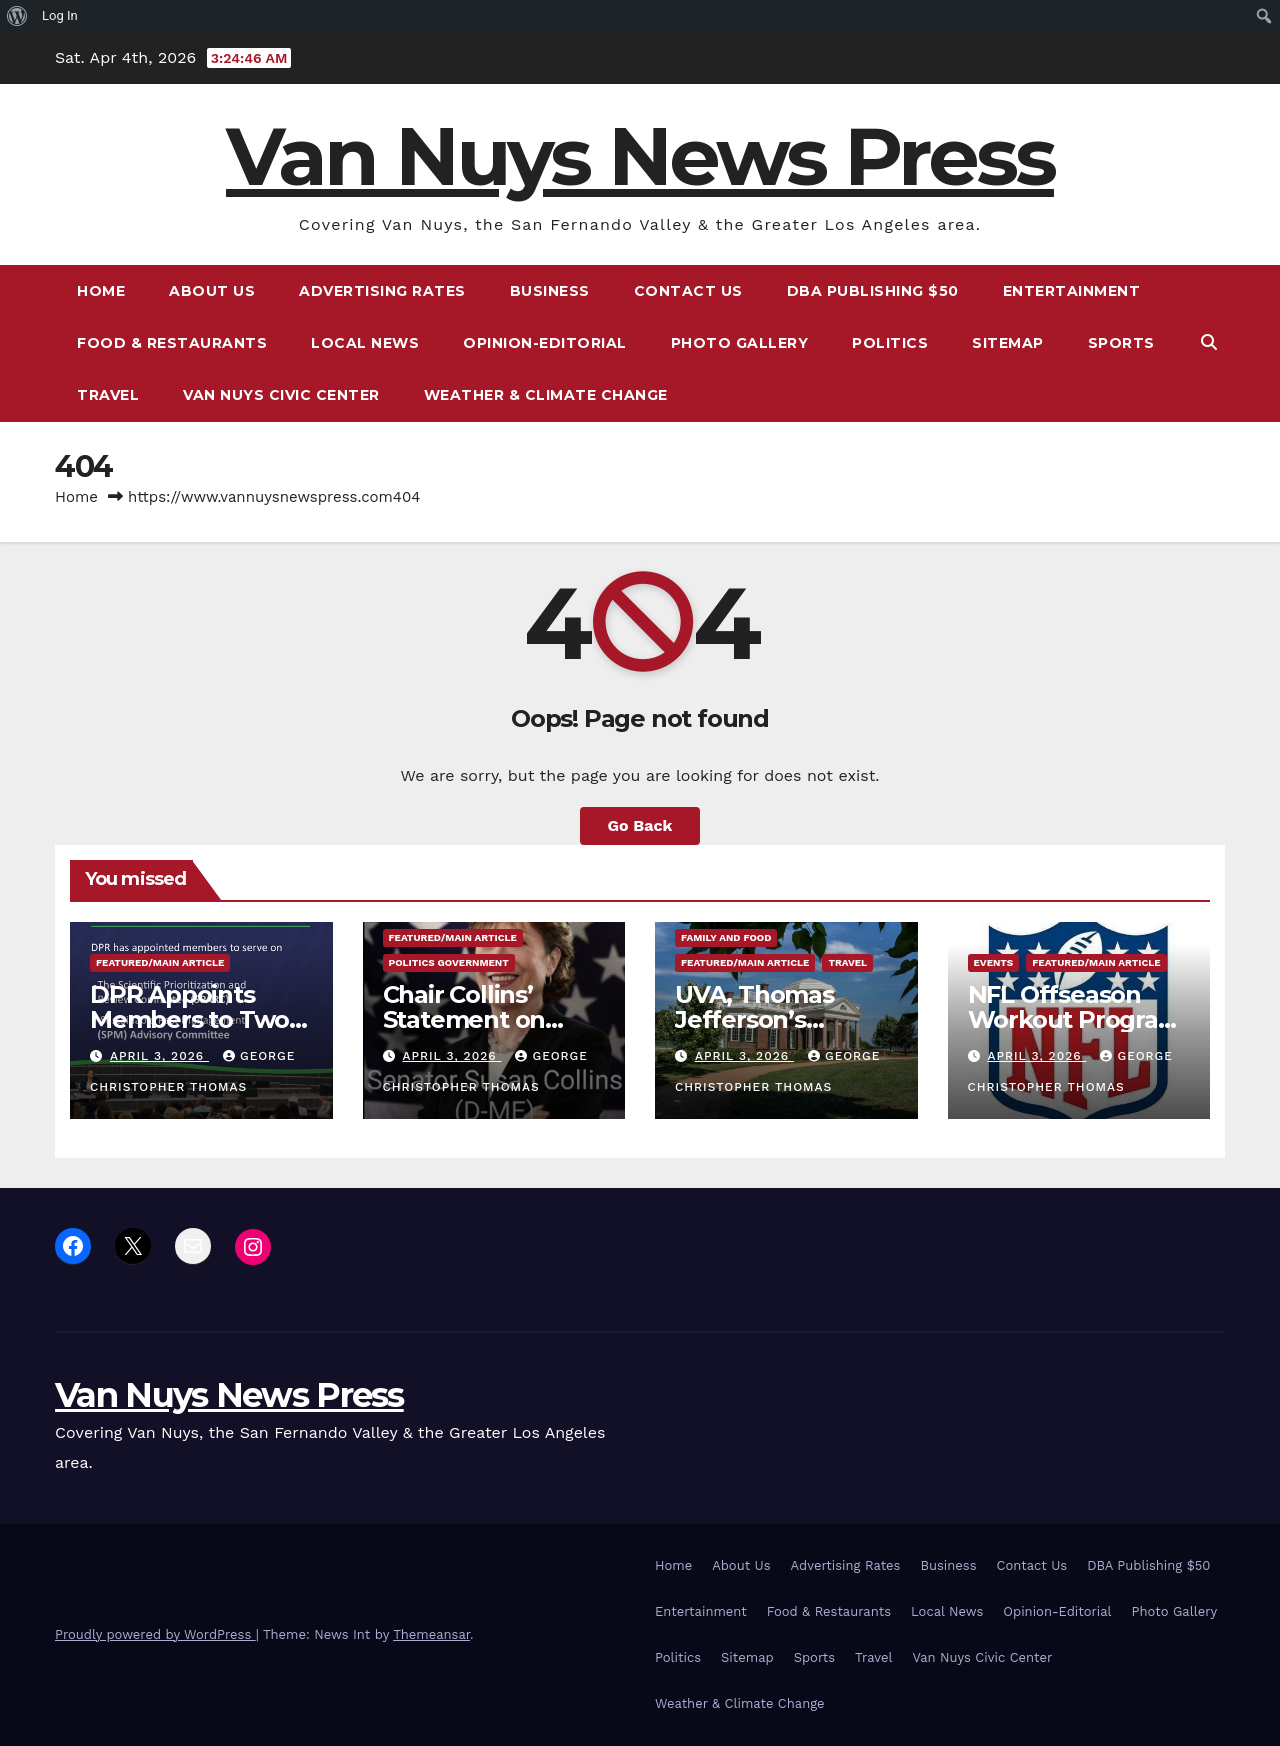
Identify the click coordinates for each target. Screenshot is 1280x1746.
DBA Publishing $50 (873, 291)
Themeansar (431, 1634)
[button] (1209, 342)
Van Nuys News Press (640, 156)
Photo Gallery (740, 343)
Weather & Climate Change (546, 395)
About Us (212, 291)
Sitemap (1008, 343)
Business (550, 291)
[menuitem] (17, 16)
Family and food (726, 937)
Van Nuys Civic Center (281, 395)
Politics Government (449, 962)
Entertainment (1072, 291)
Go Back (640, 825)
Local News (365, 343)
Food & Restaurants (172, 343)
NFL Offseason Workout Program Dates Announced (1075, 1019)
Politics (890, 343)
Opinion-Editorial (545, 343)
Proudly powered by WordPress (155, 1634)
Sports (1121, 343)
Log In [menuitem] (60, 15)
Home (101, 291)
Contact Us (688, 291)
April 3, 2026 (159, 1056)
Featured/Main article (160, 962)
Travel (108, 395)
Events (994, 962)
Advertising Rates (382, 291)
